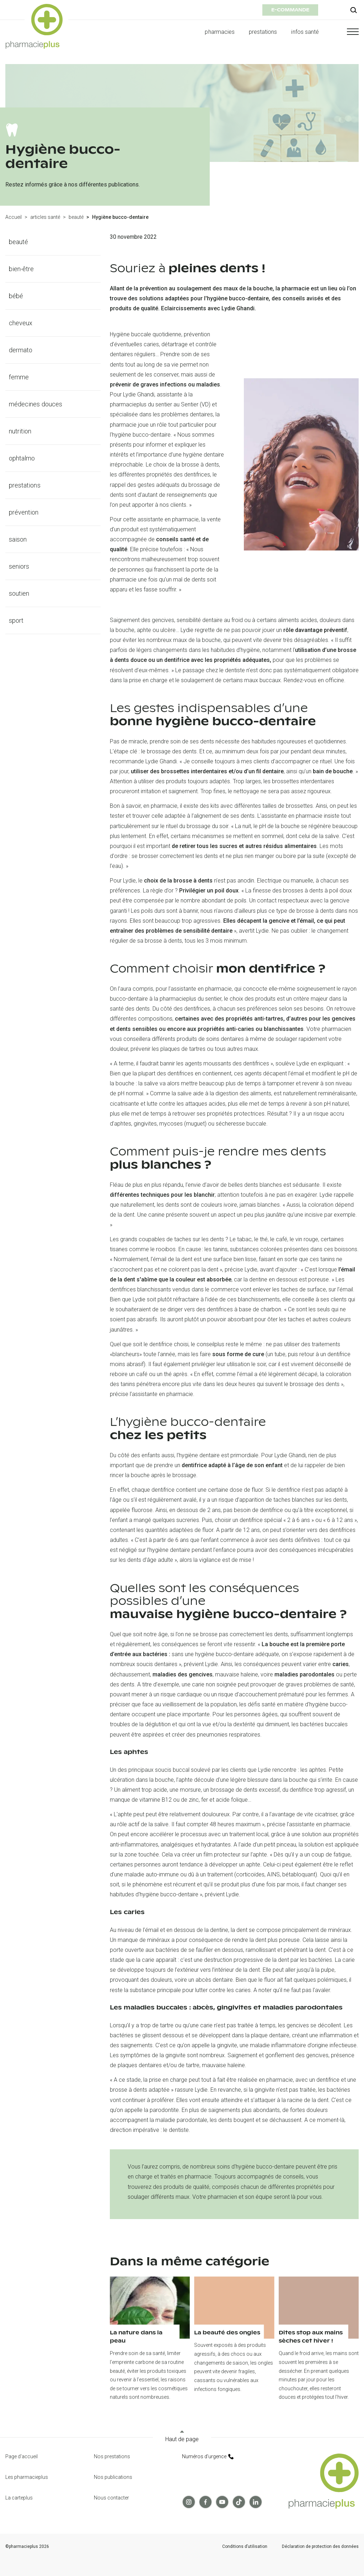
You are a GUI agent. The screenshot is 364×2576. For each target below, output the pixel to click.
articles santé (45, 217)
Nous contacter (111, 2498)
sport (16, 620)
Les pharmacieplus (26, 2477)
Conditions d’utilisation (244, 2546)
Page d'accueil (21, 2456)
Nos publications (113, 2477)
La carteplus (19, 2498)
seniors (19, 566)
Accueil (13, 217)
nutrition (20, 431)
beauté (76, 217)
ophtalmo (22, 458)
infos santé (305, 31)
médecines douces (35, 404)
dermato (20, 350)
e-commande (290, 10)
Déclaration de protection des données (320, 2546)
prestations (263, 31)
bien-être (21, 269)
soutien (19, 593)
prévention (24, 512)
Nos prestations (112, 2456)
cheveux (20, 323)
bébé (16, 296)
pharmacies (219, 31)
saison (18, 539)
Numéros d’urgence (208, 2456)
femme (19, 377)
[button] (346, 31)
